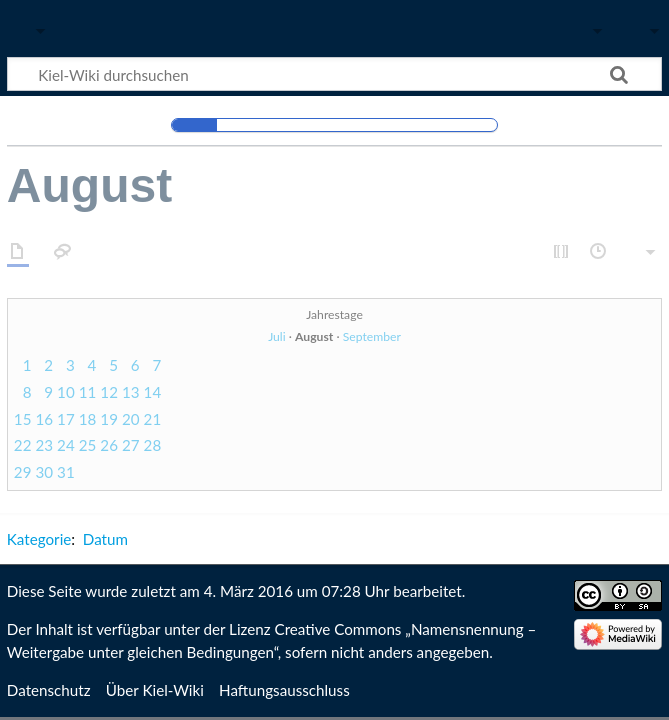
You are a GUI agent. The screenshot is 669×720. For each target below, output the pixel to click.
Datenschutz (49, 690)
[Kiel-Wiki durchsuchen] (334, 74)
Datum (105, 539)
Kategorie (39, 539)
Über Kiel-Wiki (155, 690)
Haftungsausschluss (284, 690)
